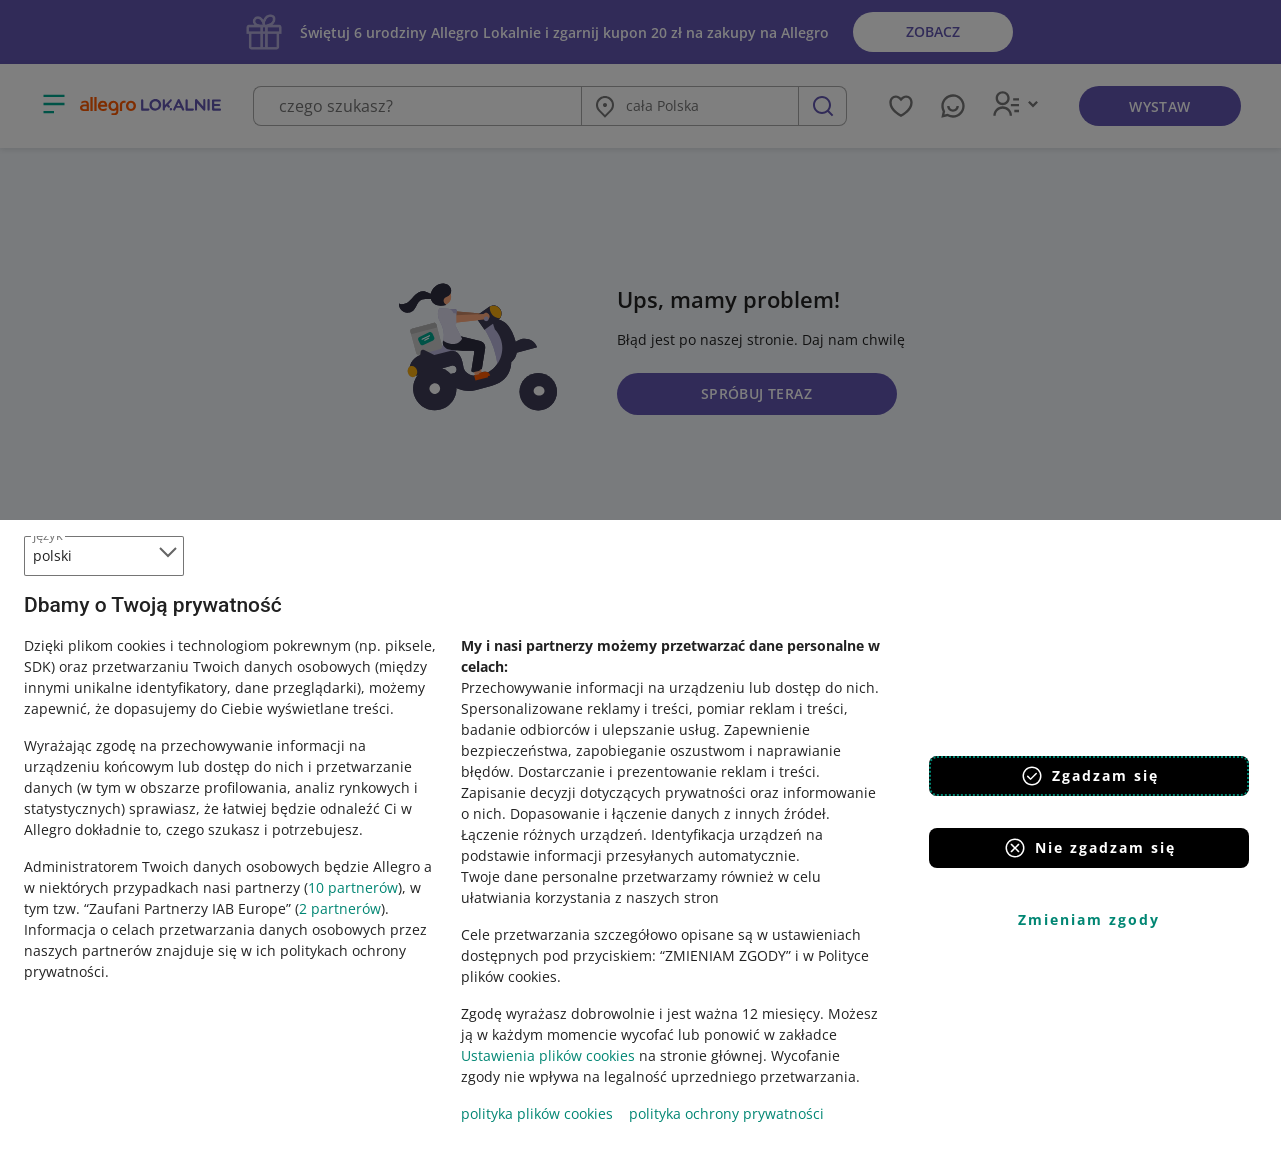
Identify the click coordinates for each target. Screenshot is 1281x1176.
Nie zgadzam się (1089, 848)
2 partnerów (340, 908)
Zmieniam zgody (1089, 919)
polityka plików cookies (537, 1113)
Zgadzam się (1089, 776)
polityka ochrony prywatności (726, 1113)
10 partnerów (353, 887)
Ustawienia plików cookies (548, 1055)
